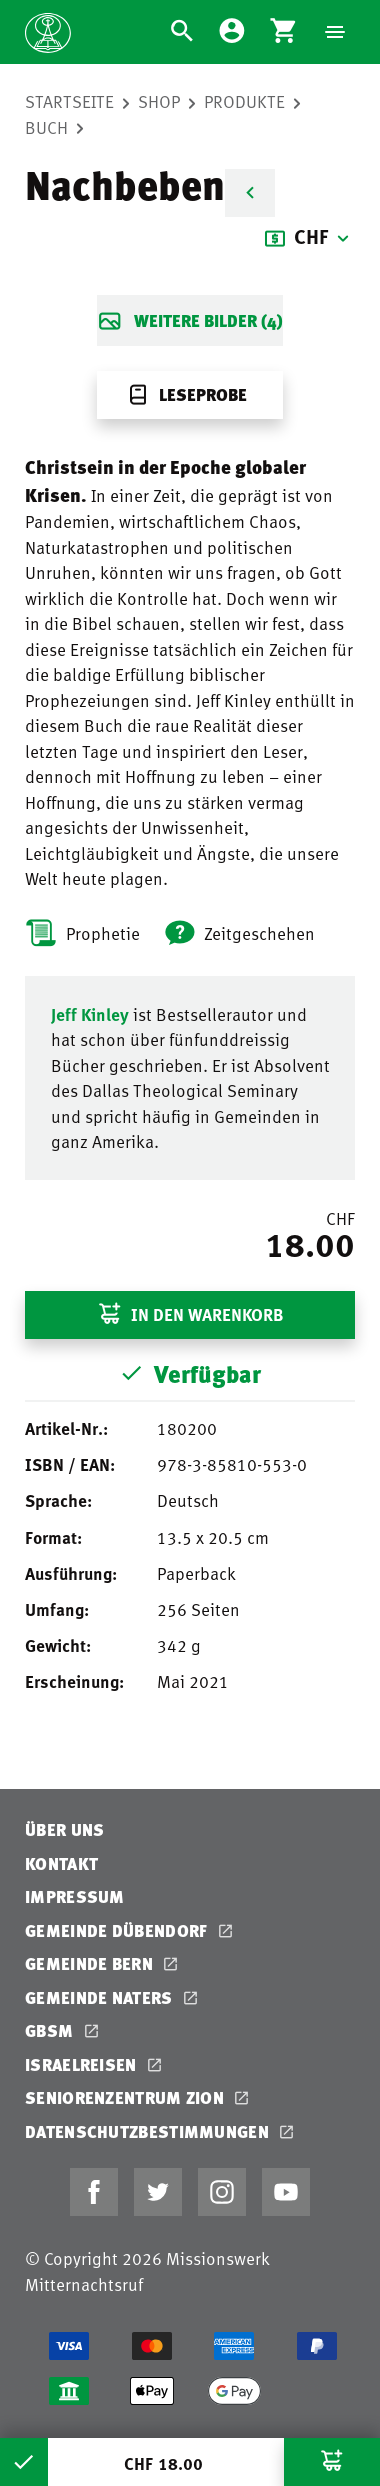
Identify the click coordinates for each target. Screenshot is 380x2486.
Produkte (244, 101)
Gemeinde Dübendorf (118, 1930)
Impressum (75, 1896)
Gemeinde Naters (101, 1997)
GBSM (51, 2030)
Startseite (69, 101)
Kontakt (61, 1863)
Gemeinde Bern (91, 1963)
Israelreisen (83, 2064)
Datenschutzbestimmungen (149, 2131)
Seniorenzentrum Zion (126, 2097)
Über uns (64, 1829)
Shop (159, 101)
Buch (46, 127)
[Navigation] (335, 32)
